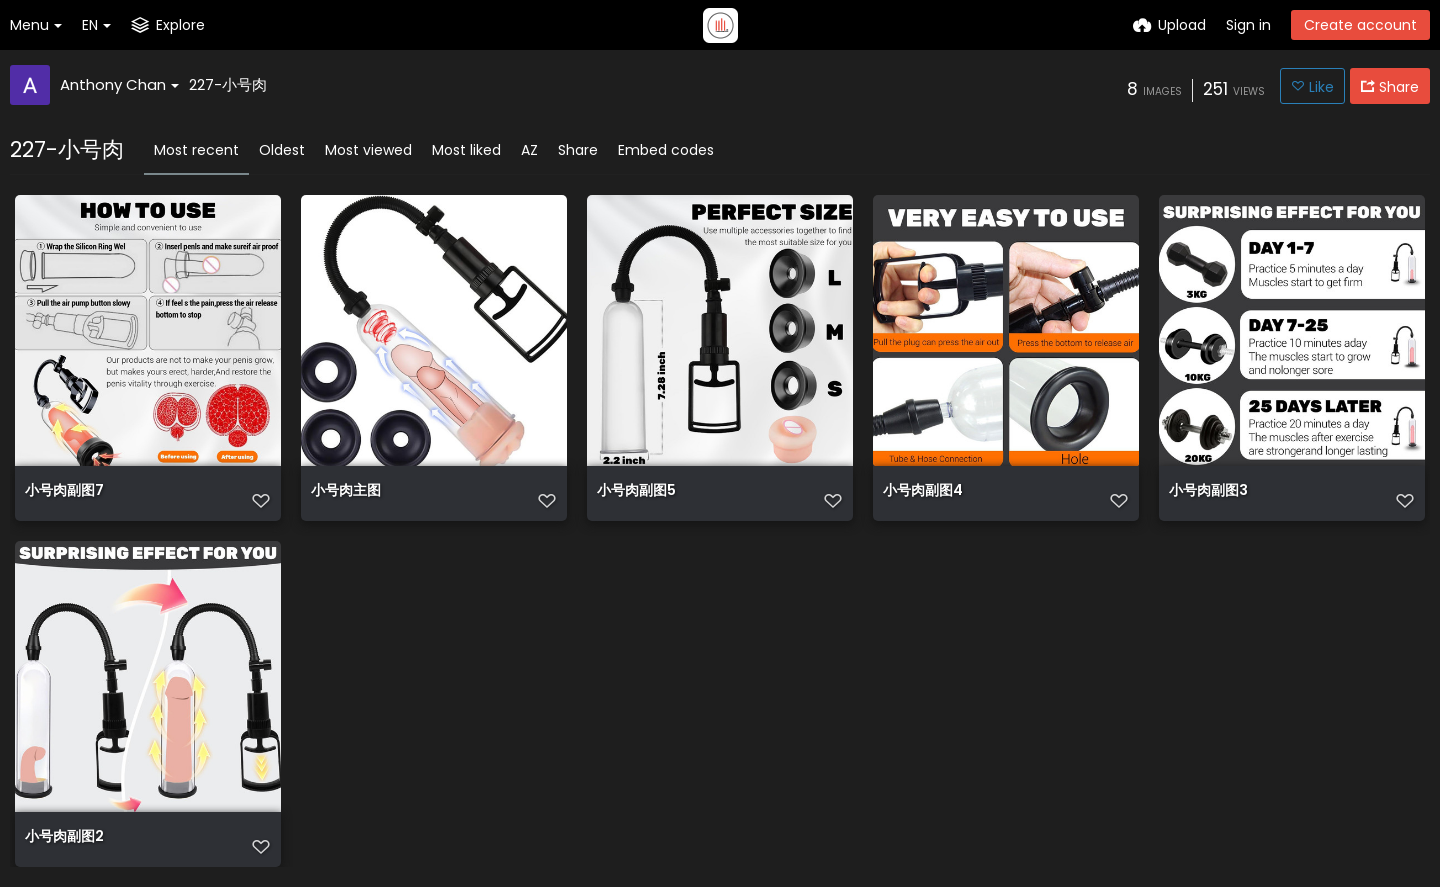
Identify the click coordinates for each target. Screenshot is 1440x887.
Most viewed (368, 150)
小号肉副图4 (923, 491)
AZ (529, 150)
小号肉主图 (346, 491)
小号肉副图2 (64, 837)
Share (578, 150)
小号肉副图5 (636, 491)
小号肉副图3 (1208, 491)
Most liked (466, 150)
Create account (1360, 25)
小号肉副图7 (64, 491)
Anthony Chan (119, 84)
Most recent (196, 150)
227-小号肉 (228, 84)
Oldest (282, 150)
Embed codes (666, 150)
